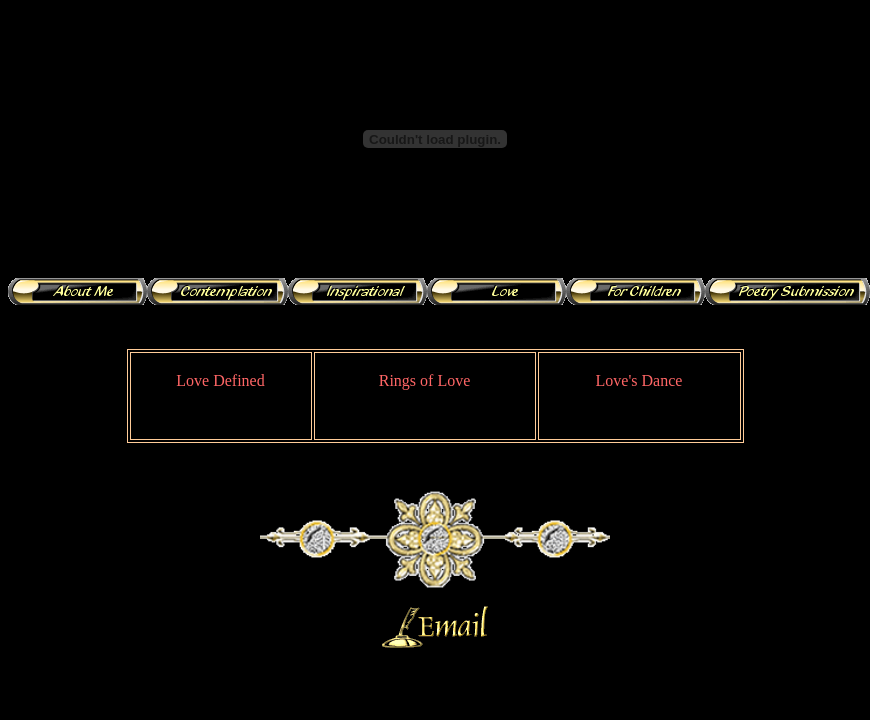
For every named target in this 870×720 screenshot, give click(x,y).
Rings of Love (425, 380)
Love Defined (220, 380)
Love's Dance (639, 380)
